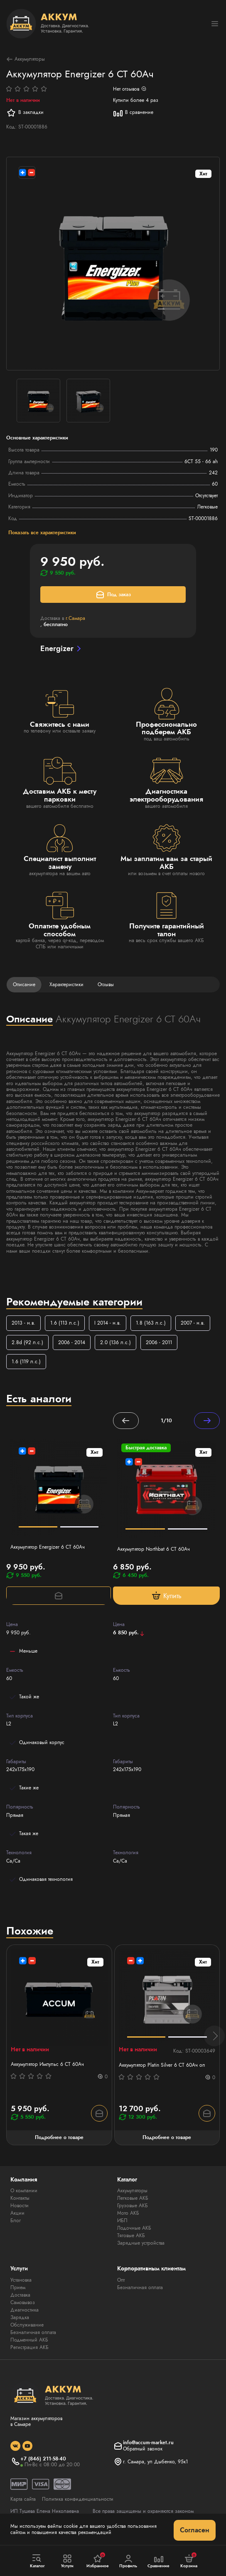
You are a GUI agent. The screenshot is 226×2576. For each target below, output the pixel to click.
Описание (24, 984)
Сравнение (159, 2561)
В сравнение (133, 113)
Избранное (97, 2560)
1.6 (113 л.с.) (64, 1323)
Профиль (128, 2561)
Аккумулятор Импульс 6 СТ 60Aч (47, 2064)
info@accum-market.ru (148, 2442)
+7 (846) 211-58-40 (43, 2459)
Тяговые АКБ (131, 2235)
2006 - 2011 (159, 1342)
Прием (17, 2287)
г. (75, 618)
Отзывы (106, 984)
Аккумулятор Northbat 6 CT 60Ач (153, 1549)
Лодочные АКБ (134, 2228)
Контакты (19, 2198)
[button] (214, 2036)
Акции (17, 2213)
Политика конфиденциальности (77, 2499)
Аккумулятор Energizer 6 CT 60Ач (47, 1547)
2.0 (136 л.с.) (115, 1342)
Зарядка (19, 2317)
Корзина (188, 2560)
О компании (23, 2190)
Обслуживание (27, 2325)
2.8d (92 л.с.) (27, 1342)
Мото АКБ (128, 2213)
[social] (15, 2446)
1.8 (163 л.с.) (151, 1323)
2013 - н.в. (23, 1323)
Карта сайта (23, 2499)
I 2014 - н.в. (107, 1323)
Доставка (20, 2295)
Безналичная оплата (33, 2332)
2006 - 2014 (71, 1342)
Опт (121, 2280)
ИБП (122, 2220)
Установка (21, 2280)
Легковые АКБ (132, 2198)
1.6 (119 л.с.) (26, 1361)
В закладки (25, 113)
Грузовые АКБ (132, 2205)
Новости (19, 2205)
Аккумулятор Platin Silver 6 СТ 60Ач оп (162, 2065)
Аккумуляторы (25, 59)
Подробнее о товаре (59, 2137)
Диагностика (24, 2310)
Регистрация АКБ (29, 2347)
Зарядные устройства (141, 2243)
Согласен (194, 2530)
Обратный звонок (142, 2449)
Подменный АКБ (29, 2340)
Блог (15, 2220)
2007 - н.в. (193, 1323)
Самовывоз (22, 2302)
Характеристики (66, 984)
